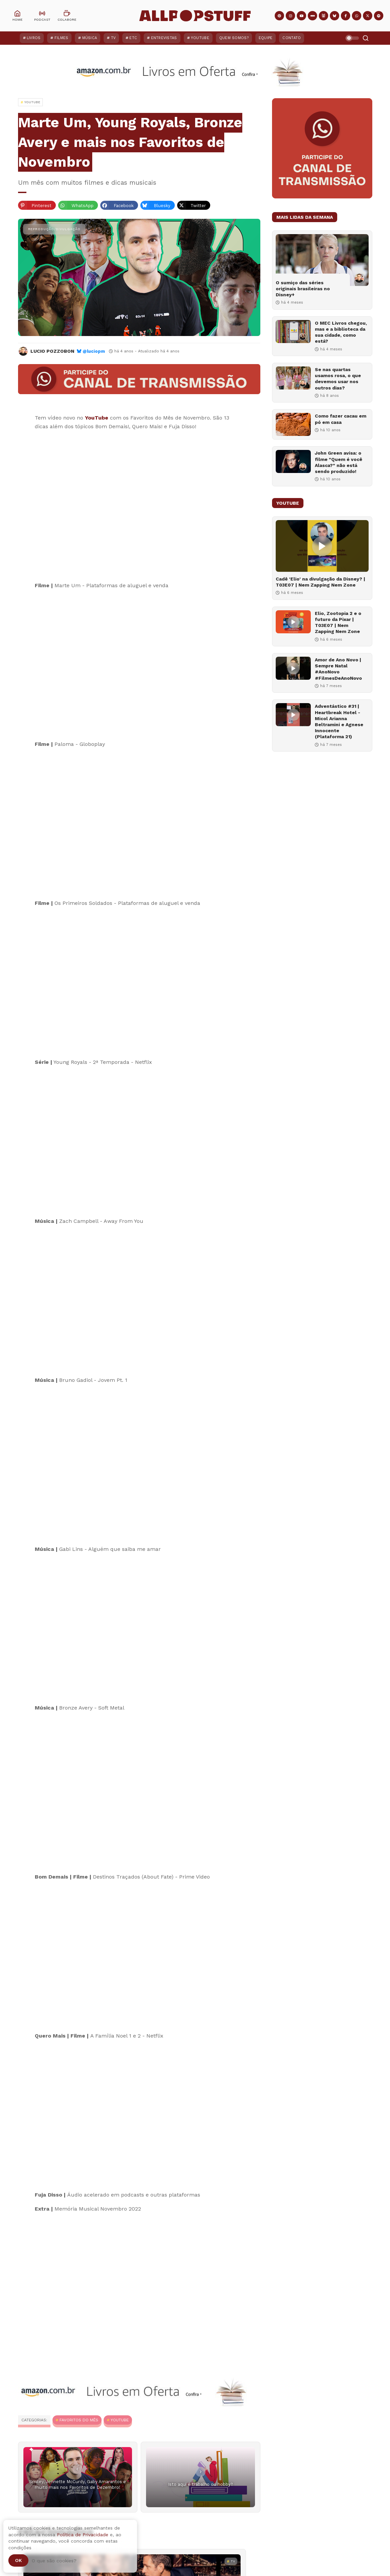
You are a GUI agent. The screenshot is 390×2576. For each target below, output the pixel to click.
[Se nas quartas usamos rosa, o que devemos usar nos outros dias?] (293, 377)
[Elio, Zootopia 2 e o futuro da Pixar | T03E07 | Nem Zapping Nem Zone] (293, 621)
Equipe (266, 38)
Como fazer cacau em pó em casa (340, 419)
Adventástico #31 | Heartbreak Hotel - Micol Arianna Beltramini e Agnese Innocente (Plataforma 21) (339, 721)
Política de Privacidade (82, 2534)
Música (89, 38)
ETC (133, 38)
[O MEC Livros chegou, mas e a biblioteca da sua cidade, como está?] (293, 331)
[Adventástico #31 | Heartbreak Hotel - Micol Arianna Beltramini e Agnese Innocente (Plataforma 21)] (293, 714)
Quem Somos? (234, 38)
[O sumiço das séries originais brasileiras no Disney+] (322, 260)
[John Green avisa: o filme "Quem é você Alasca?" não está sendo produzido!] (293, 461)
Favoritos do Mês (78, 2420)
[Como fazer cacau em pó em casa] (293, 424)
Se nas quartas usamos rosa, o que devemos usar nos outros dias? (338, 378)
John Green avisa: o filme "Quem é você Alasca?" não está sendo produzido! (338, 462)
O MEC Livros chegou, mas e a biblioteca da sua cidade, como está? (341, 332)
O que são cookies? (54, 2560)
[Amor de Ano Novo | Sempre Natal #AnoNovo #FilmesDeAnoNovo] (293, 668)
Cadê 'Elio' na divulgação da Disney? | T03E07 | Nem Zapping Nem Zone (320, 582)
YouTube (200, 38)
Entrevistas (164, 38)
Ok (18, 2560)
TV (113, 38)
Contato (291, 38)
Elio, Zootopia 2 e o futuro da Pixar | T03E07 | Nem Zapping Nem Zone (338, 622)
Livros (34, 38)
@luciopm (94, 351)
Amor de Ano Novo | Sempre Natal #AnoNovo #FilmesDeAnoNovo (338, 669)
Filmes (61, 38)
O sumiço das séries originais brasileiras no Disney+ (303, 288)
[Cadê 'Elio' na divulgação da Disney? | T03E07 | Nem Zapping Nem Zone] (322, 546)
